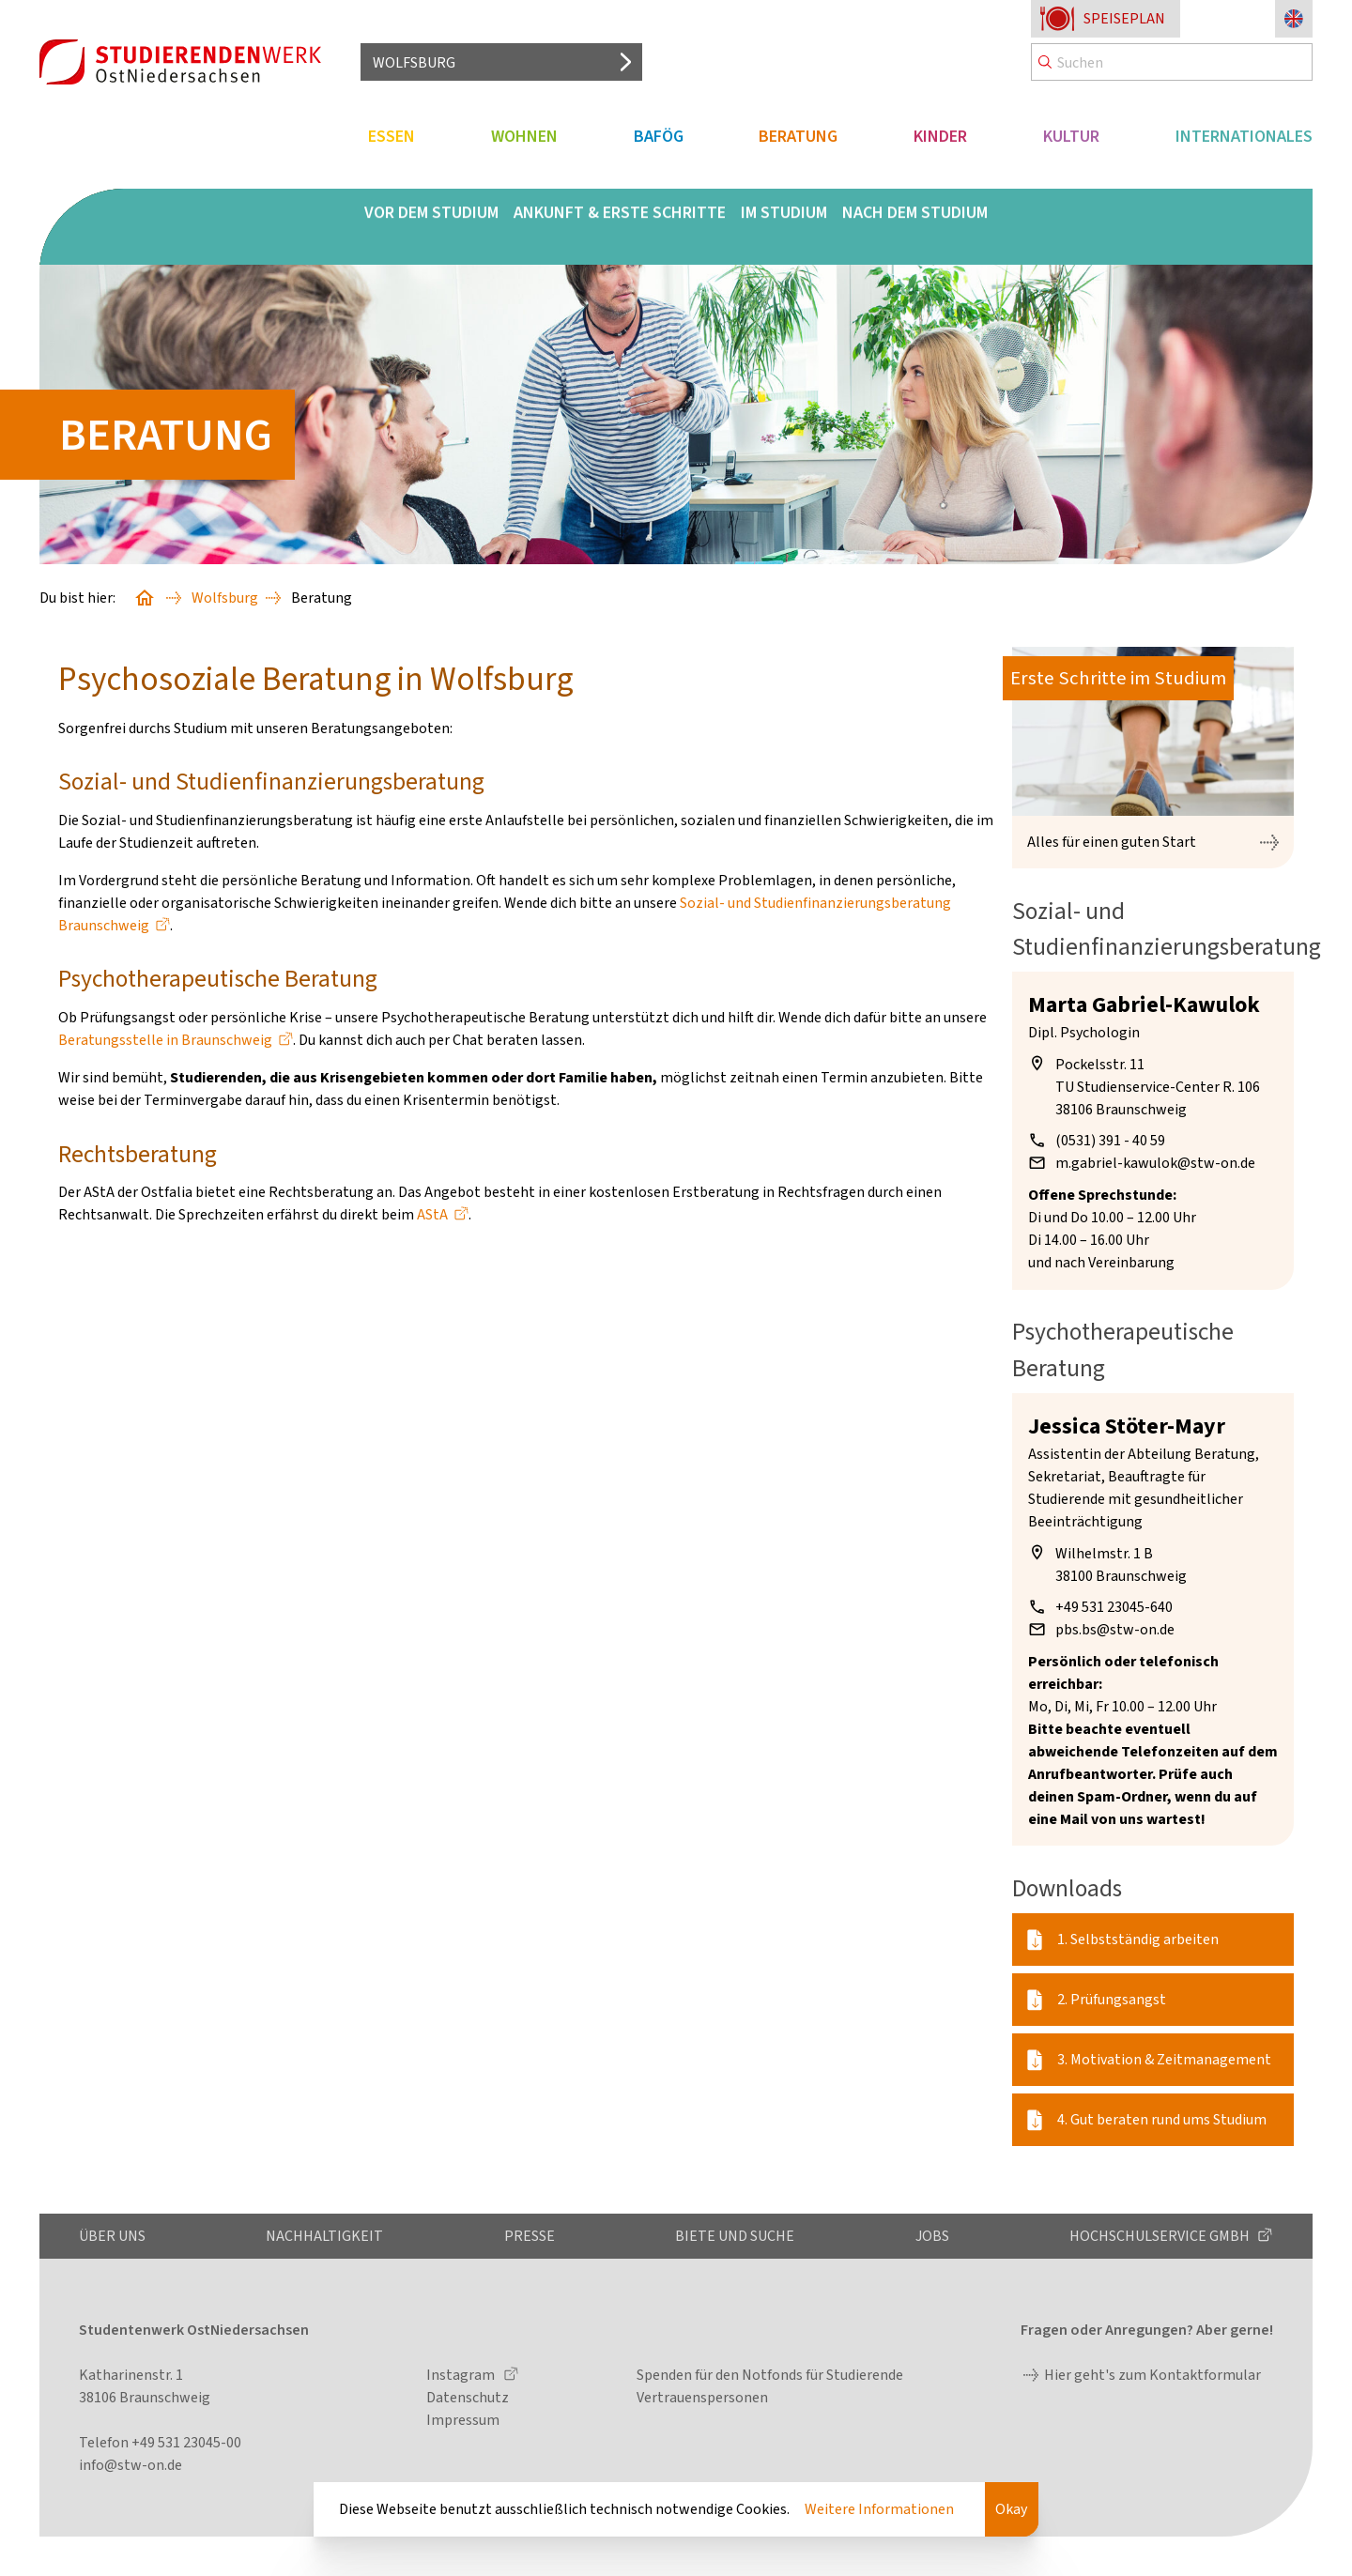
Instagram (462, 2374)
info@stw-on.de (130, 2465)
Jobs (932, 2236)
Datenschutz (467, 2397)
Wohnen (524, 136)
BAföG (659, 136)
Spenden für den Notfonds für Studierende (770, 2374)
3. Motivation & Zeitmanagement (1164, 2059)
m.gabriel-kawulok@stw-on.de (1155, 1163)
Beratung (798, 136)
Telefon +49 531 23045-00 (160, 2442)
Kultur (1071, 136)
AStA (432, 1214)
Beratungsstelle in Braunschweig (165, 1040)
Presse (529, 2236)
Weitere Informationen (879, 2509)
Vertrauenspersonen (702, 2397)
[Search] (1172, 62)
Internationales (1244, 136)
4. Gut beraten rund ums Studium (1162, 2119)
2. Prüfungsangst (1111, 1999)
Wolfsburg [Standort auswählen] (414, 62)
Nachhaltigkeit (324, 2236)
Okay (1011, 2509)
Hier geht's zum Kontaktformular (1152, 2374)
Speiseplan (1124, 18)
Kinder (940, 136)
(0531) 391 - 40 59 (1110, 1140)
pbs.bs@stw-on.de (1115, 1629)
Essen (391, 136)
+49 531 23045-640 (1114, 1607)
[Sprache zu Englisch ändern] (1294, 19)
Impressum (462, 2420)
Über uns (112, 2236)
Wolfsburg (225, 597)
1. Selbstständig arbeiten (1138, 1939)
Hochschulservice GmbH (1160, 2236)
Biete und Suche (734, 2236)
